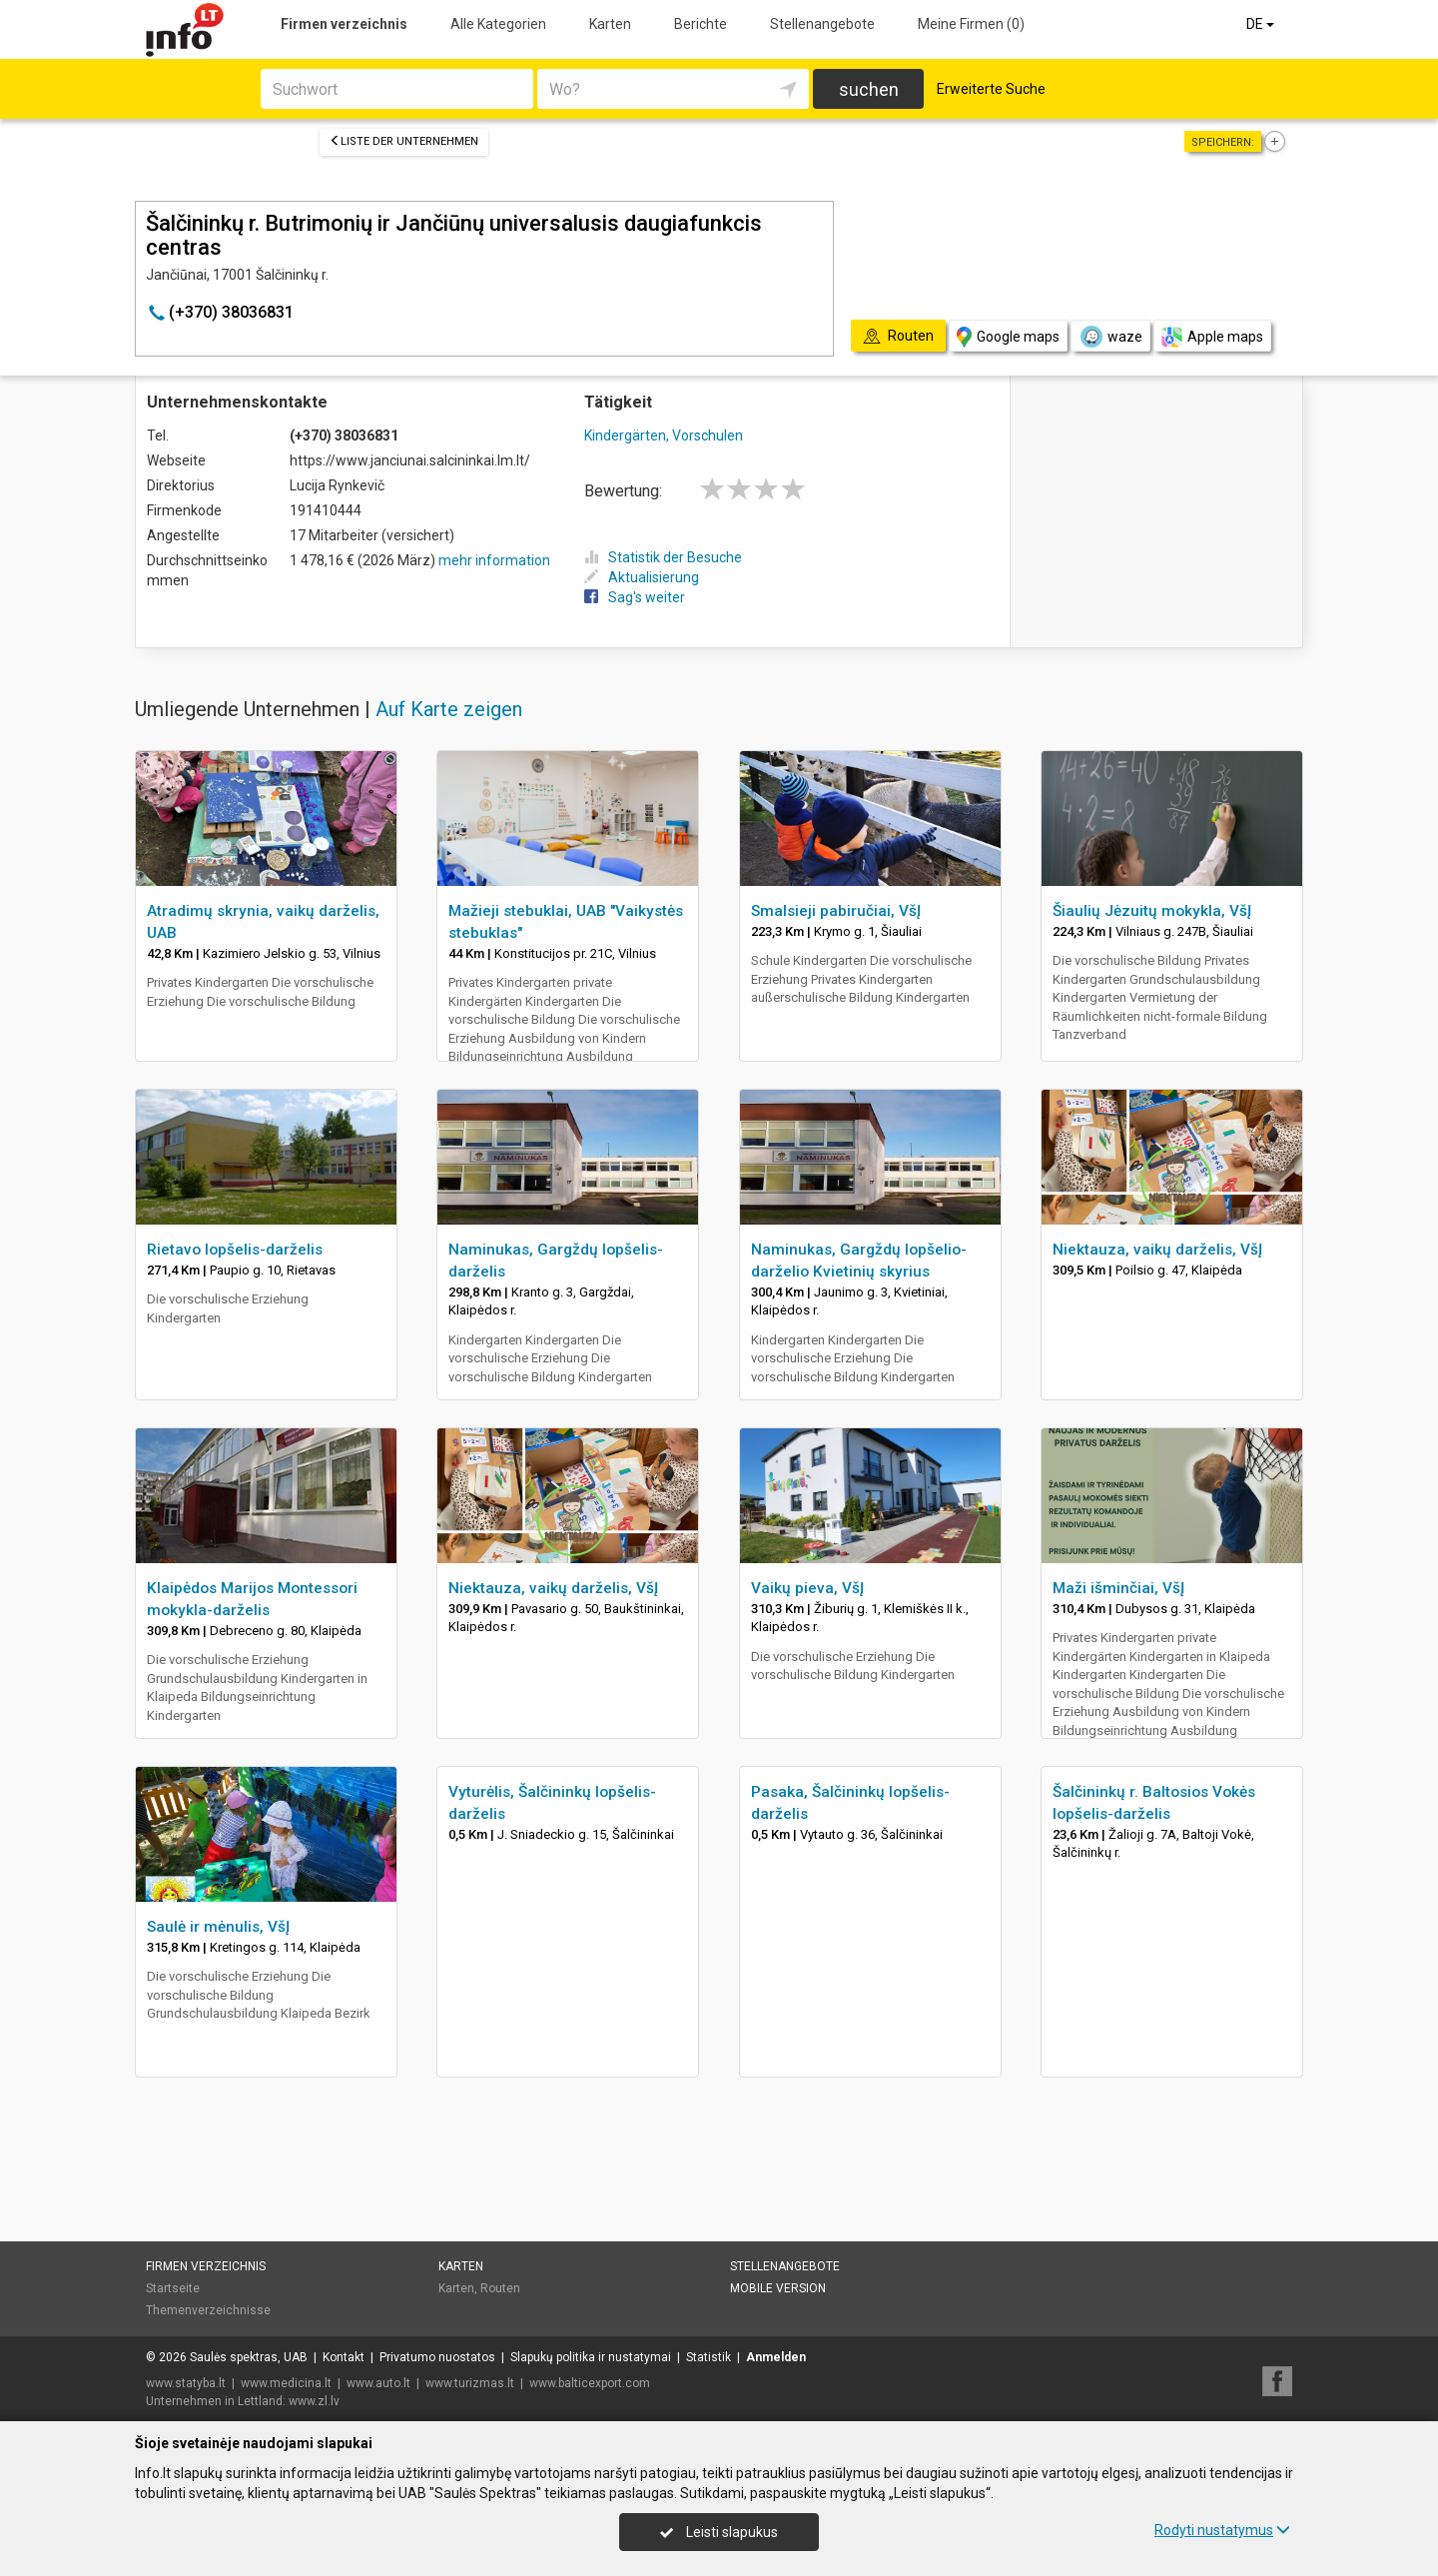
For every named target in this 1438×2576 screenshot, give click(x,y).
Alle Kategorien (498, 24)
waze (1110, 337)
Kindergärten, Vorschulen (663, 435)
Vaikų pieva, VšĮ (807, 1588)
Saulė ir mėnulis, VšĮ (218, 1927)
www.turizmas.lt (469, 2383)
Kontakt (343, 2357)
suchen (869, 89)
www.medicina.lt (286, 2383)
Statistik (708, 2357)
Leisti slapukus (719, 2532)
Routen (500, 2288)
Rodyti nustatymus (1222, 2530)
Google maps (1008, 337)
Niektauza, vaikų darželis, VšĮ (1157, 1250)
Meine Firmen (971, 24)
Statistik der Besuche (663, 557)
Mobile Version (778, 2288)
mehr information (494, 560)
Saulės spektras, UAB (249, 2357)
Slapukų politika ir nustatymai (590, 2357)
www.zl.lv (314, 2401)
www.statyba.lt (186, 2383)
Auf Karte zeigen (448, 709)
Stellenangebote (822, 24)
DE (1261, 24)
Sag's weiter (634, 597)
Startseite (173, 2288)
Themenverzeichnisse (208, 2310)
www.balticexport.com (589, 2383)
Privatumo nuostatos (437, 2357)
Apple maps (1212, 337)
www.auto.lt (378, 2383)
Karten (610, 24)
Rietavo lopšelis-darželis (235, 1250)
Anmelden (776, 2357)
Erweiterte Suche (991, 89)
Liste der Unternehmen (404, 141)
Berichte (700, 24)
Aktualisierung (641, 577)
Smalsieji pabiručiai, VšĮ (836, 911)
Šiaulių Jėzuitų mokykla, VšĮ (1152, 911)
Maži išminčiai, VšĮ (1118, 1588)
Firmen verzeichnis (344, 24)
